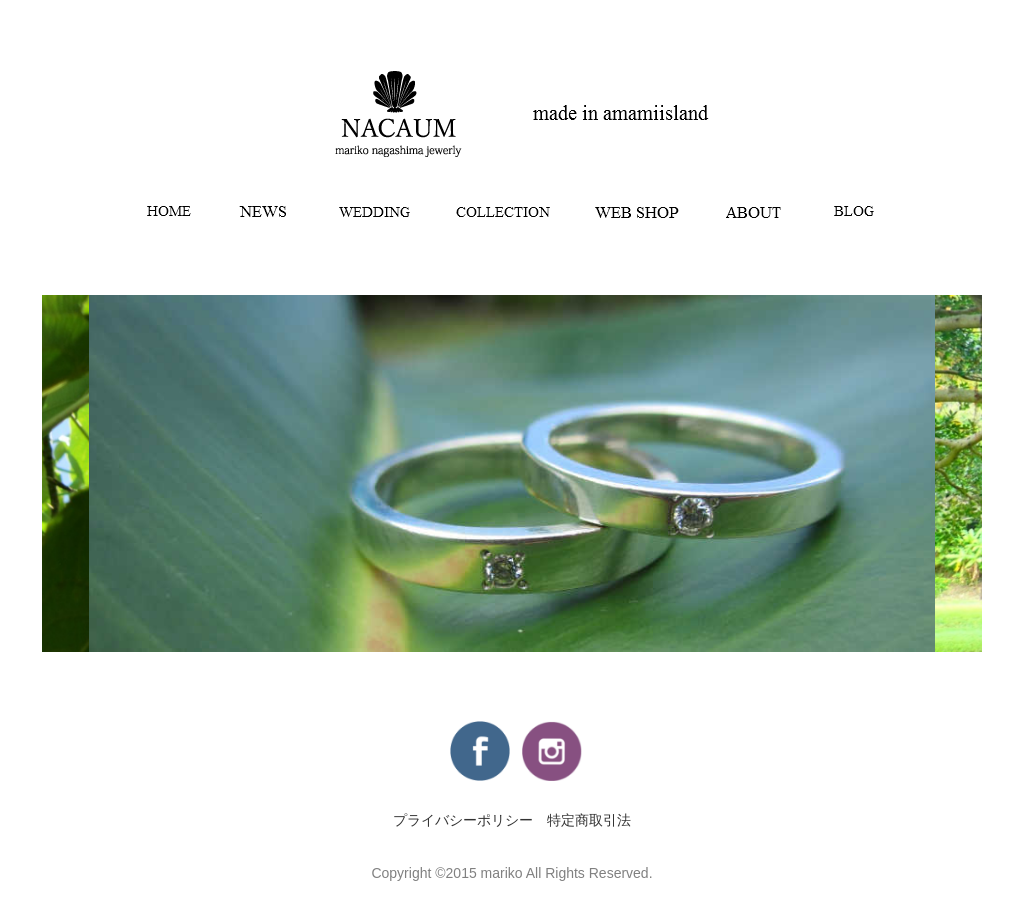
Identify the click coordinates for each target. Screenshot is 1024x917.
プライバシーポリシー (463, 820)
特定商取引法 (589, 820)
